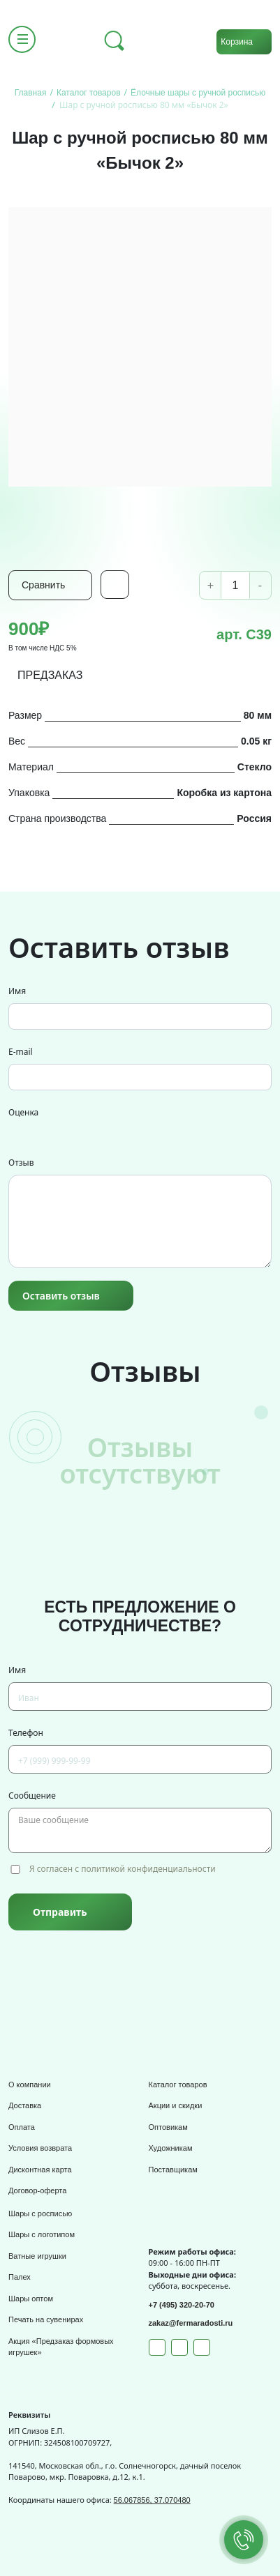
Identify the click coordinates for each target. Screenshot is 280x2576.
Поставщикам (173, 2169)
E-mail (20, 1052)
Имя (17, 991)
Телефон (25, 1733)
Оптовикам (168, 2127)
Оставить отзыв (61, 1295)
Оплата (21, 2127)
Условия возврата (40, 2148)
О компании (29, 2084)
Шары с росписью (40, 2213)
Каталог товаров (178, 2084)
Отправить (60, 1912)
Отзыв (21, 1162)
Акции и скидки (175, 2105)
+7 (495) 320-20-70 (181, 2305)
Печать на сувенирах (45, 2319)
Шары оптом (30, 2298)
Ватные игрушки (37, 2256)
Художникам (171, 2148)
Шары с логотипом (41, 2234)
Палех (19, 2277)
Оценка (23, 1112)
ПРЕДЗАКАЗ (50, 675)
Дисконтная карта (40, 2169)
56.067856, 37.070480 (152, 2500)
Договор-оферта (37, 2190)
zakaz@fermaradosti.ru (191, 2323)
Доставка (24, 2105)
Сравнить (43, 584)
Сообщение (32, 1795)
